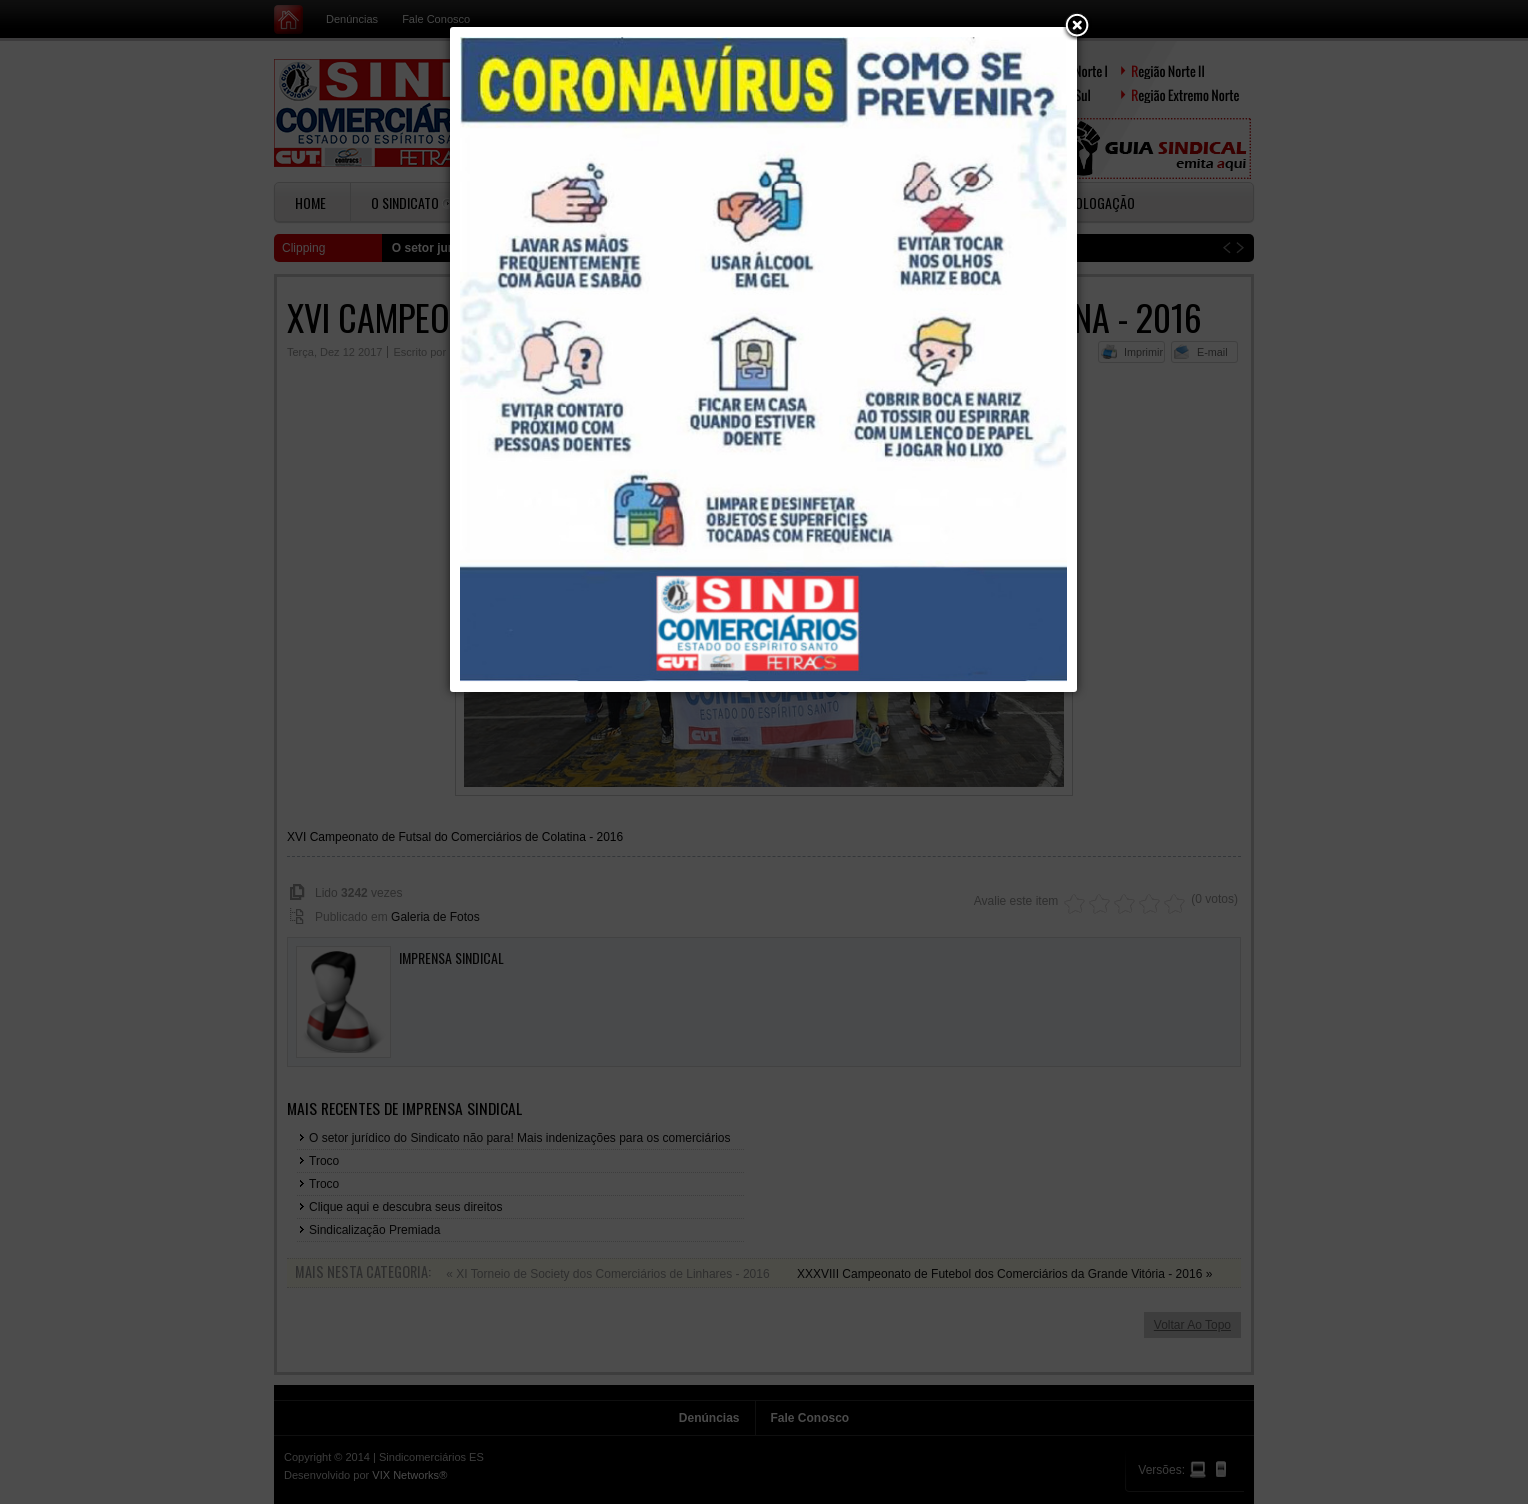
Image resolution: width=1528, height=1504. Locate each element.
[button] (1077, 27)
